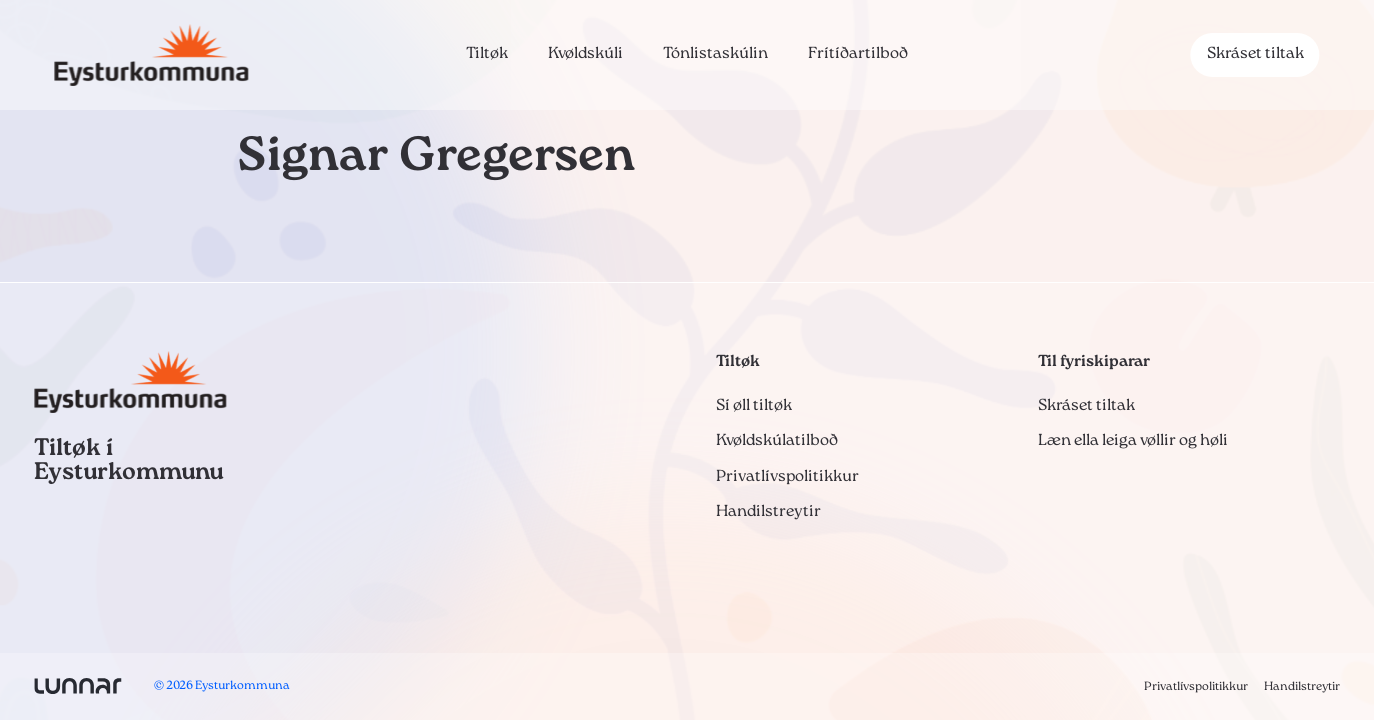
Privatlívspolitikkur (787, 477)
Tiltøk (487, 54)
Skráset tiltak (1255, 54)
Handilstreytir (768, 512)
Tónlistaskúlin (715, 54)
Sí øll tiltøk (754, 406)
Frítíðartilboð (858, 54)
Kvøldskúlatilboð (777, 441)
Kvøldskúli (585, 54)
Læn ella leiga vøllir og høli (1133, 441)
